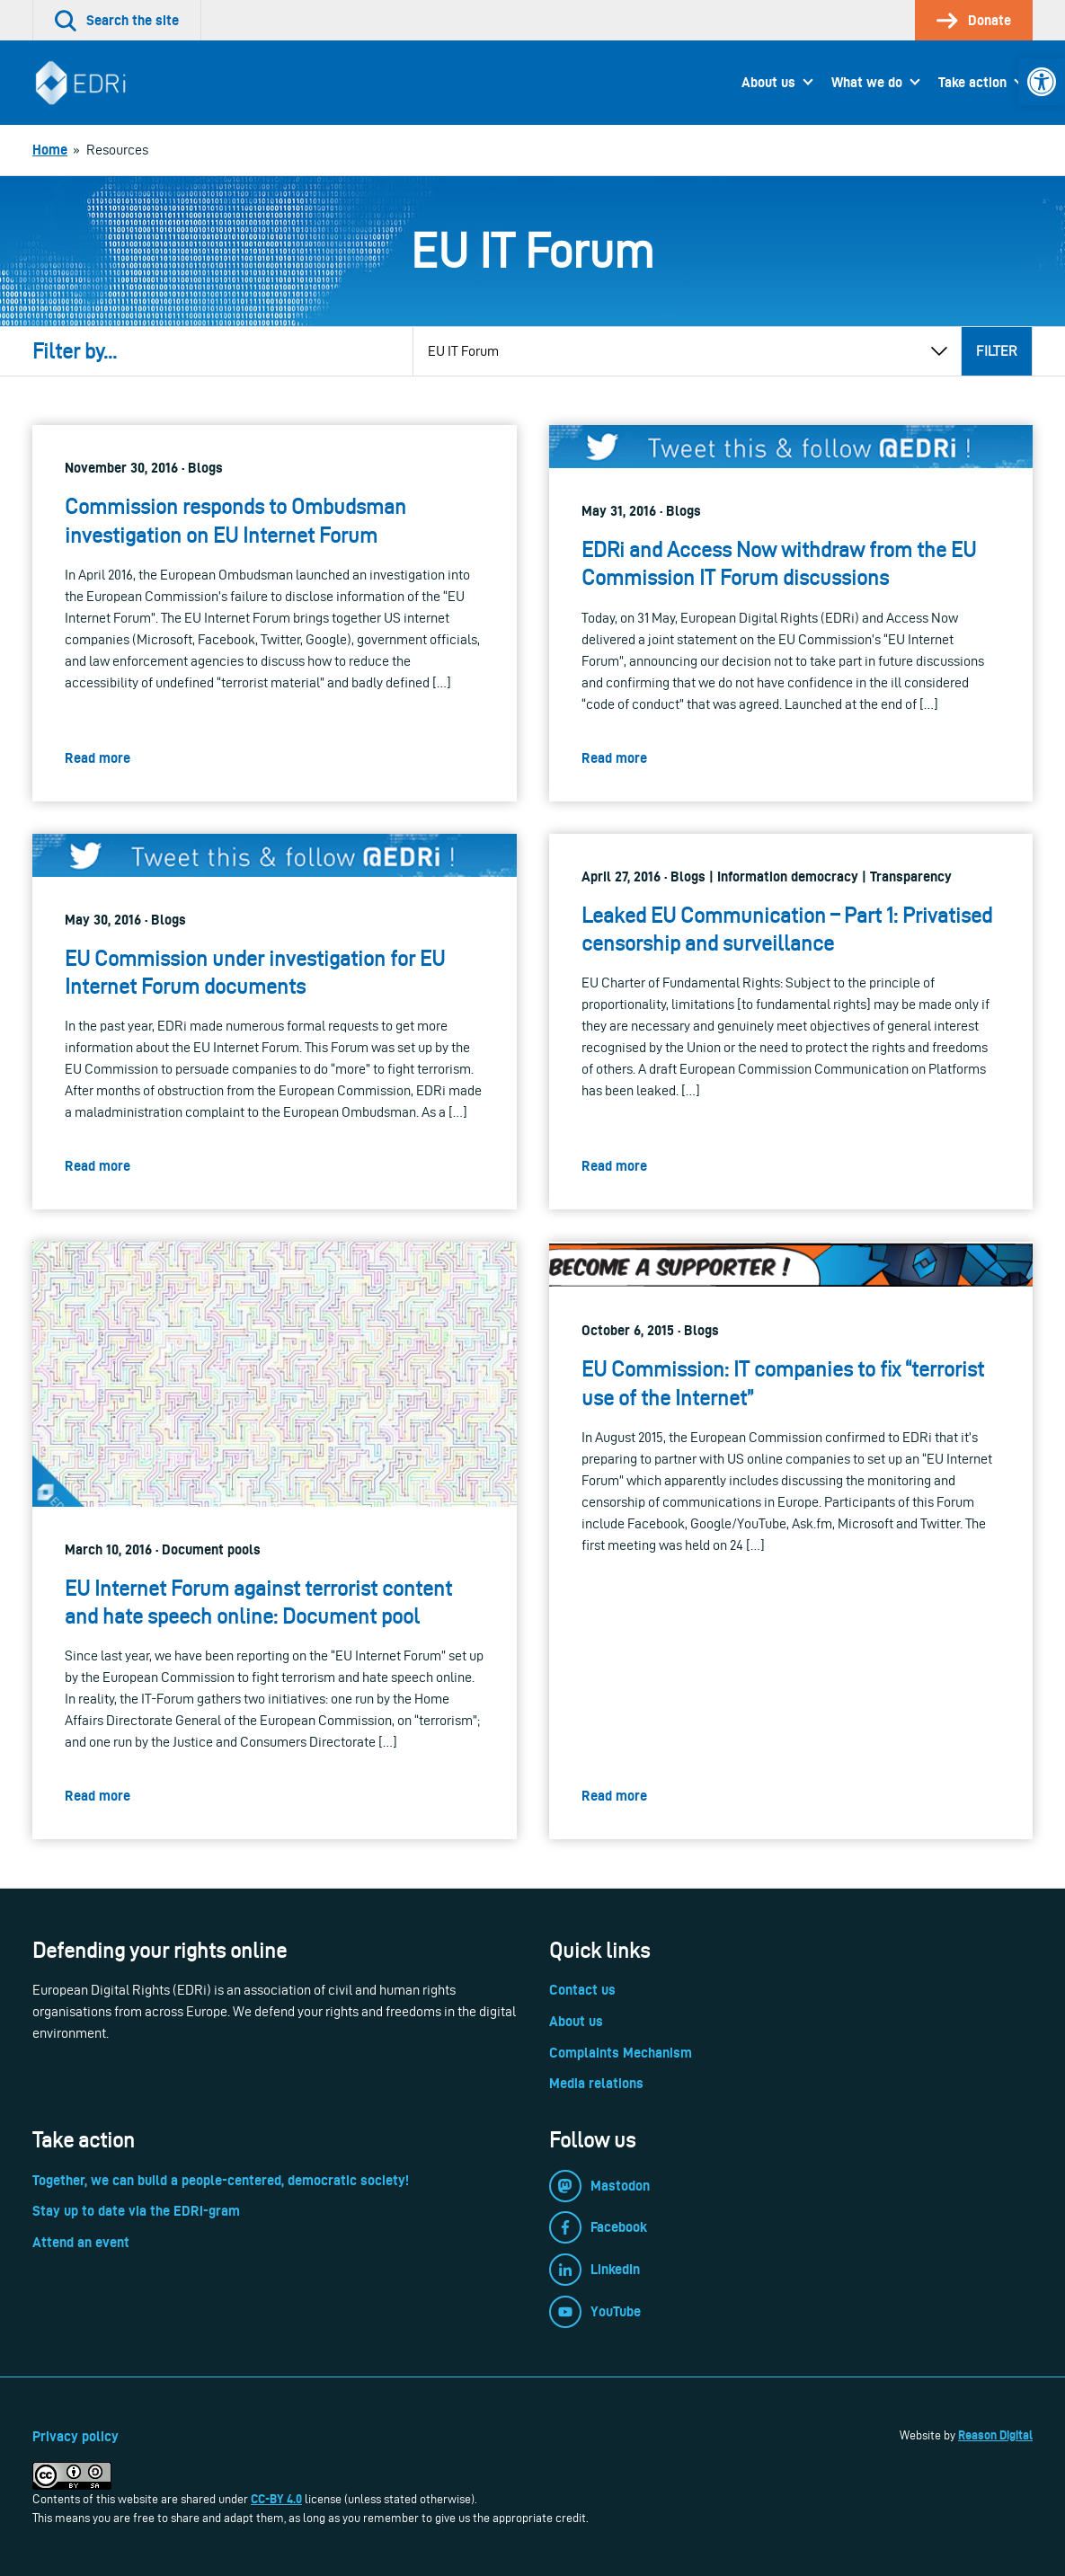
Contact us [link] (582, 1989)
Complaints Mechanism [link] (620, 2052)
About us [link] (768, 82)
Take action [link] (972, 82)
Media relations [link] (596, 2083)
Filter (996, 351)
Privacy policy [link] (75, 2436)
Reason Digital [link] (995, 2435)
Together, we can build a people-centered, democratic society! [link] (220, 2180)
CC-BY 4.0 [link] (276, 2499)
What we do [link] (866, 82)
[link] (1041, 81)
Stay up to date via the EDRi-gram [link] (136, 2210)
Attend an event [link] (80, 2242)
